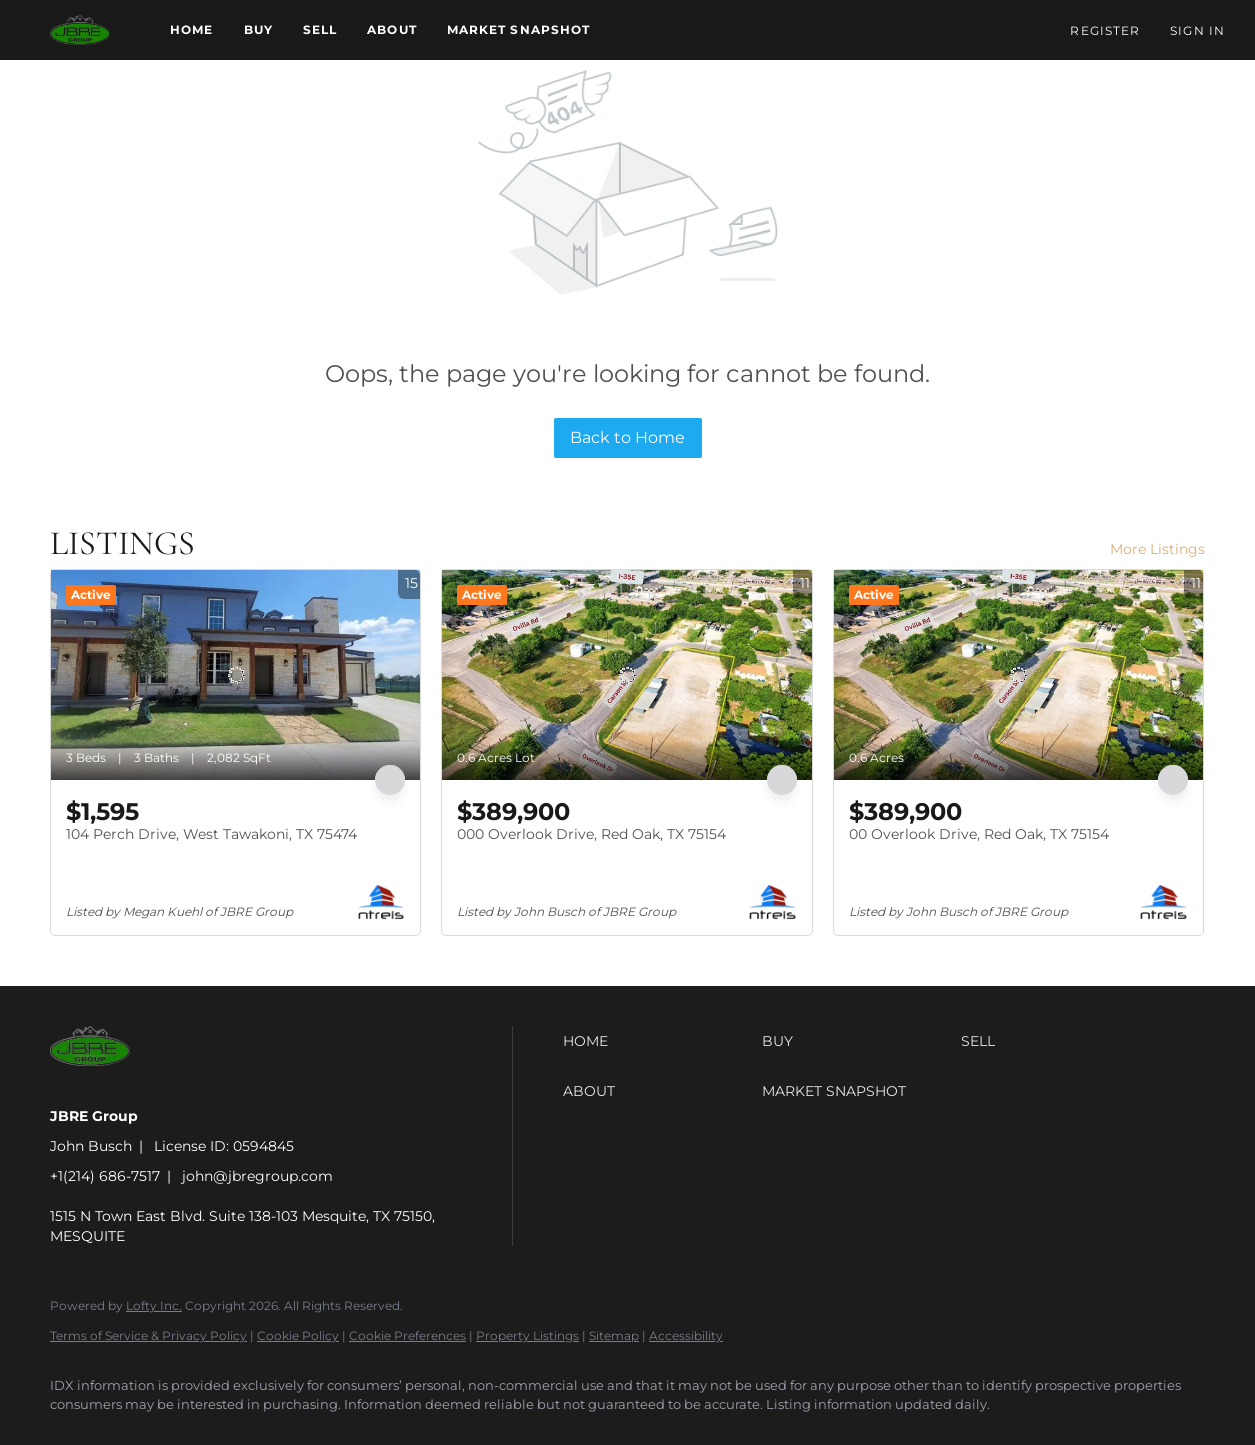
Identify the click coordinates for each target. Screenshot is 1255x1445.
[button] (80, 30)
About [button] (392, 29)
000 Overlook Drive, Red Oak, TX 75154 (591, 834)
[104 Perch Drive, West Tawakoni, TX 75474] (235, 675)
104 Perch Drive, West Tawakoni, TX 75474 (211, 834)
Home (191, 29)
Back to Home (627, 437)
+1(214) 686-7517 (105, 1176)
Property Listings (527, 1335)
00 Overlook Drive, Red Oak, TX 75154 (979, 834)
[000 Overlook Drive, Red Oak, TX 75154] (626, 675)
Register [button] (1105, 30)
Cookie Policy (298, 1335)
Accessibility (686, 1335)
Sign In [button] (1197, 30)
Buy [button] (258, 29)
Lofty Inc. (154, 1305)
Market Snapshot (519, 29)
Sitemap (614, 1335)
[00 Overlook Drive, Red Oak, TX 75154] (1018, 675)
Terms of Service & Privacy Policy (148, 1335)
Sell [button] (320, 29)
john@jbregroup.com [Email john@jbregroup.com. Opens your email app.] (257, 1176)
